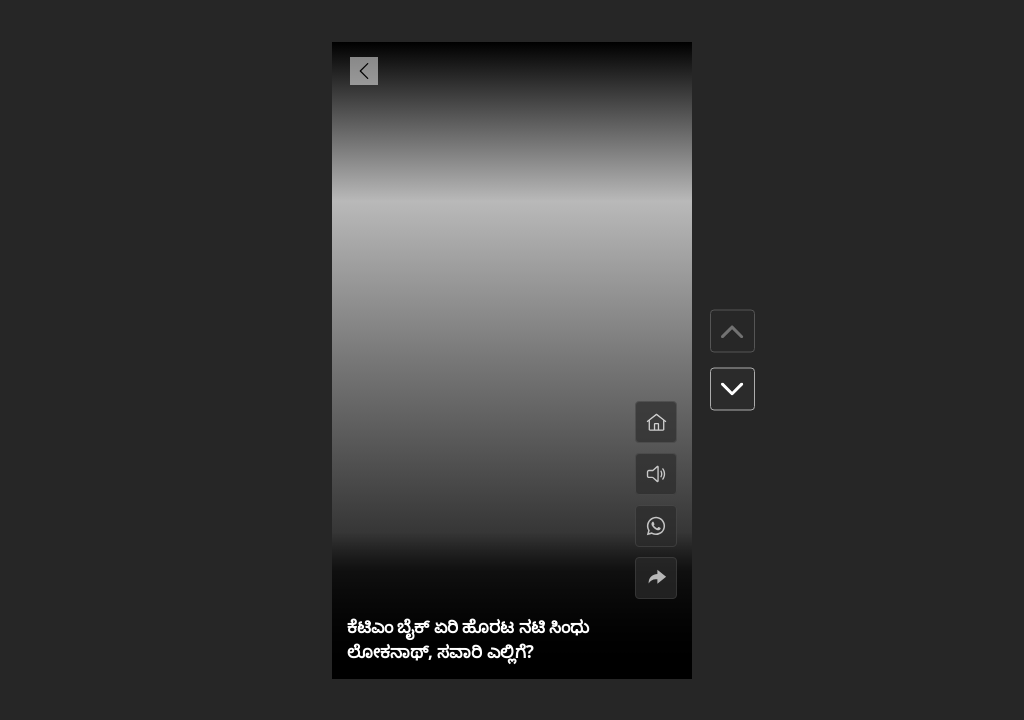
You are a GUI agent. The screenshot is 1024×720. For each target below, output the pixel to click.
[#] (656, 526)
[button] (732, 389)
